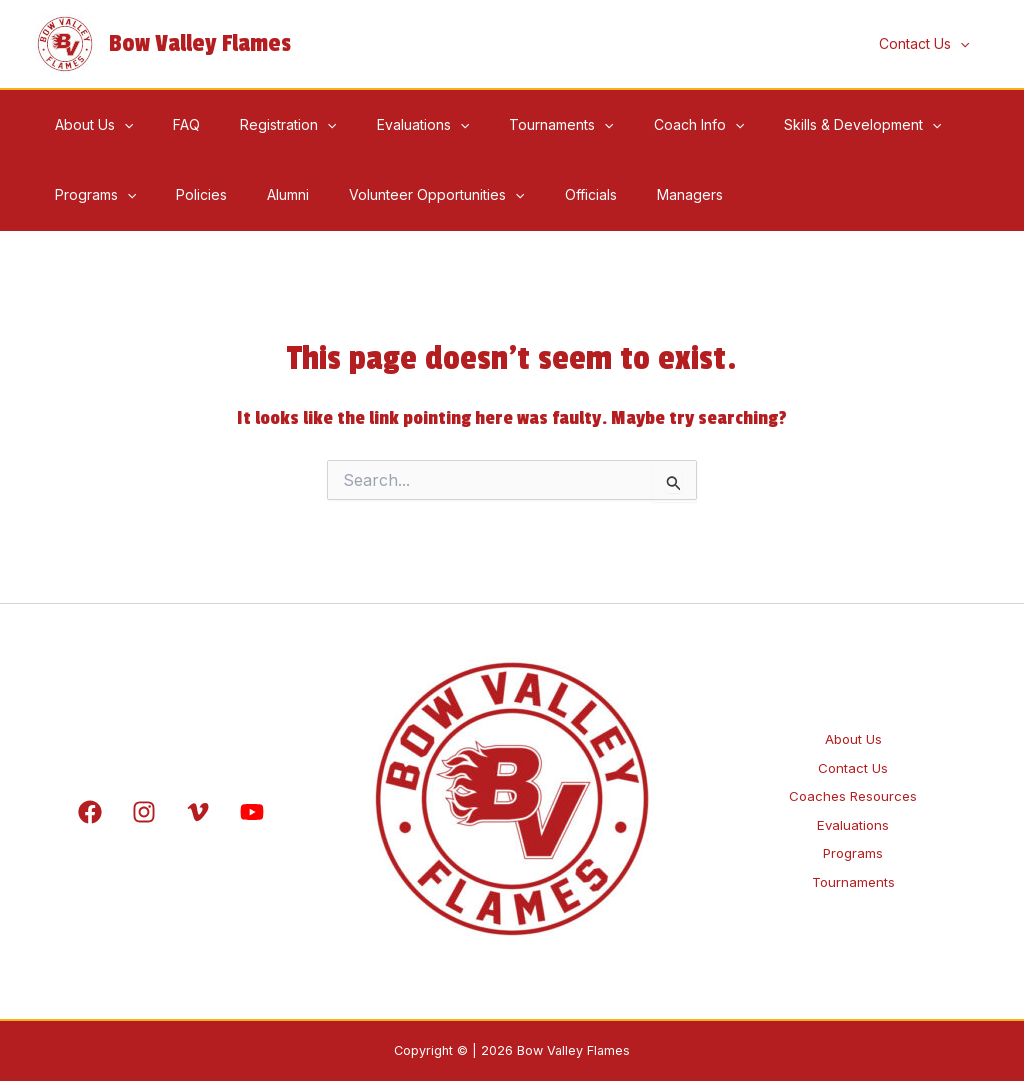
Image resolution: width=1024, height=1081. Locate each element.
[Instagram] (144, 812)
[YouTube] (252, 812)
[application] (966, 44)
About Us (853, 713)
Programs (853, 870)
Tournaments (853, 909)
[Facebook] (90, 812)
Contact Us (853, 752)
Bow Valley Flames (200, 43)
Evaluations (853, 830)
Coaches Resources (853, 791)
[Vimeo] (198, 812)
